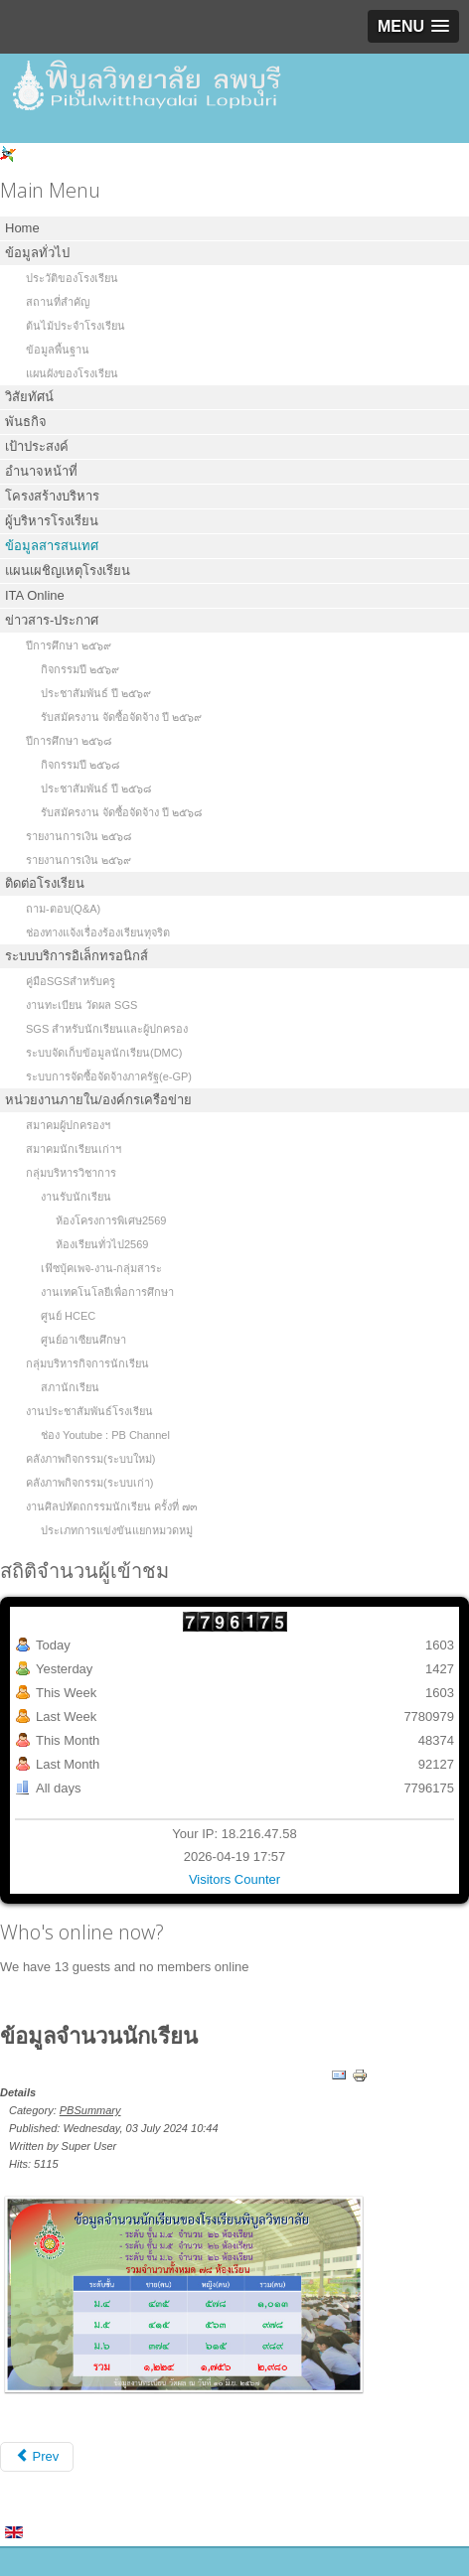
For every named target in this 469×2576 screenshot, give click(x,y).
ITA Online (35, 595)
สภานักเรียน (70, 1387)
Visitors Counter (234, 1879)
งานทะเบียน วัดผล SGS (81, 1005)
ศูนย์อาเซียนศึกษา (83, 1340)
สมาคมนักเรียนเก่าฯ (73, 1149)
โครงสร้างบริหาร (52, 496)
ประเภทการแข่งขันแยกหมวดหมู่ (117, 1530)
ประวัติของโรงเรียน (72, 278)
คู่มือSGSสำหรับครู (70, 981)
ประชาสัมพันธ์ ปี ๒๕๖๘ (96, 788)
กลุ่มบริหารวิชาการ (71, 1173)
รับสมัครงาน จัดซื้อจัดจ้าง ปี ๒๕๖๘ (121, 812)
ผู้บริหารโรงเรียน (51, 520)
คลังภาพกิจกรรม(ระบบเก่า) (89, 1483)
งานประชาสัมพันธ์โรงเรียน (89, 1411)
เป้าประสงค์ (37, 446)
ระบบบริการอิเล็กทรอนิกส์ (76, 955)
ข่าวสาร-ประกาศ (51, 620)
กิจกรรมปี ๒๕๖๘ (80, 765)
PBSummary (90, 2110)
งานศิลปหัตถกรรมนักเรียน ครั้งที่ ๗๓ (112, 1506)
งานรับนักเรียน (76, 1197)
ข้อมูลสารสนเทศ (51, 545)
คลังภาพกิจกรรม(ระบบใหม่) (90, 1459)
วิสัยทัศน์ (29, 396)
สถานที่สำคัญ (57, 302)
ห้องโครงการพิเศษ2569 (111, 1220)
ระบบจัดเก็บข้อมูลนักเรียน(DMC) (104, 1053)
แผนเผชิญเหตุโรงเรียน (67, 570)
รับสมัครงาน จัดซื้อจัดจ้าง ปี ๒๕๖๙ (121, 717)
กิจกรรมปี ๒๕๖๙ (80, 669)
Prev (37, 2456)
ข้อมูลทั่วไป (37, 252)
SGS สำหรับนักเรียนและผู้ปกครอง (107, 1029)
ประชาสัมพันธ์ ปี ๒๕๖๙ (96, 693)
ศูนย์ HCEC (68, 1316)
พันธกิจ (26, 421)
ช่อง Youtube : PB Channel (105, 1435)
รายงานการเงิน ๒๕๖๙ (78, 860)
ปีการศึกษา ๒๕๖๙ (68, 645)
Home (22, 227)
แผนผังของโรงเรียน (72, 373)
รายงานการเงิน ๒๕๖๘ (78, 836)
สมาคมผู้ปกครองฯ (68, 1125)
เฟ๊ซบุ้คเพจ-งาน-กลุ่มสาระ (101, 1268)
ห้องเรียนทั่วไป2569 (102, 1244)
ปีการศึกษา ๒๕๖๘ (68, 741)
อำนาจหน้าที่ (41, 471)
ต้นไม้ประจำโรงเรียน (75, 326)
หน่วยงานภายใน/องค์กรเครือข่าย (98, 1099)
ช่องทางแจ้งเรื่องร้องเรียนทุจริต (98, 932)
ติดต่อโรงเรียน (44, 883)
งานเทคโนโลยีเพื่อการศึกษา (107, 1292)
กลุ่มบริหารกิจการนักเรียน (87, 1363)
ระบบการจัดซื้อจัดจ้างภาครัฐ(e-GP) (109, 1076)
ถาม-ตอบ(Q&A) (63, 909)
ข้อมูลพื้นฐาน (57, 350)
